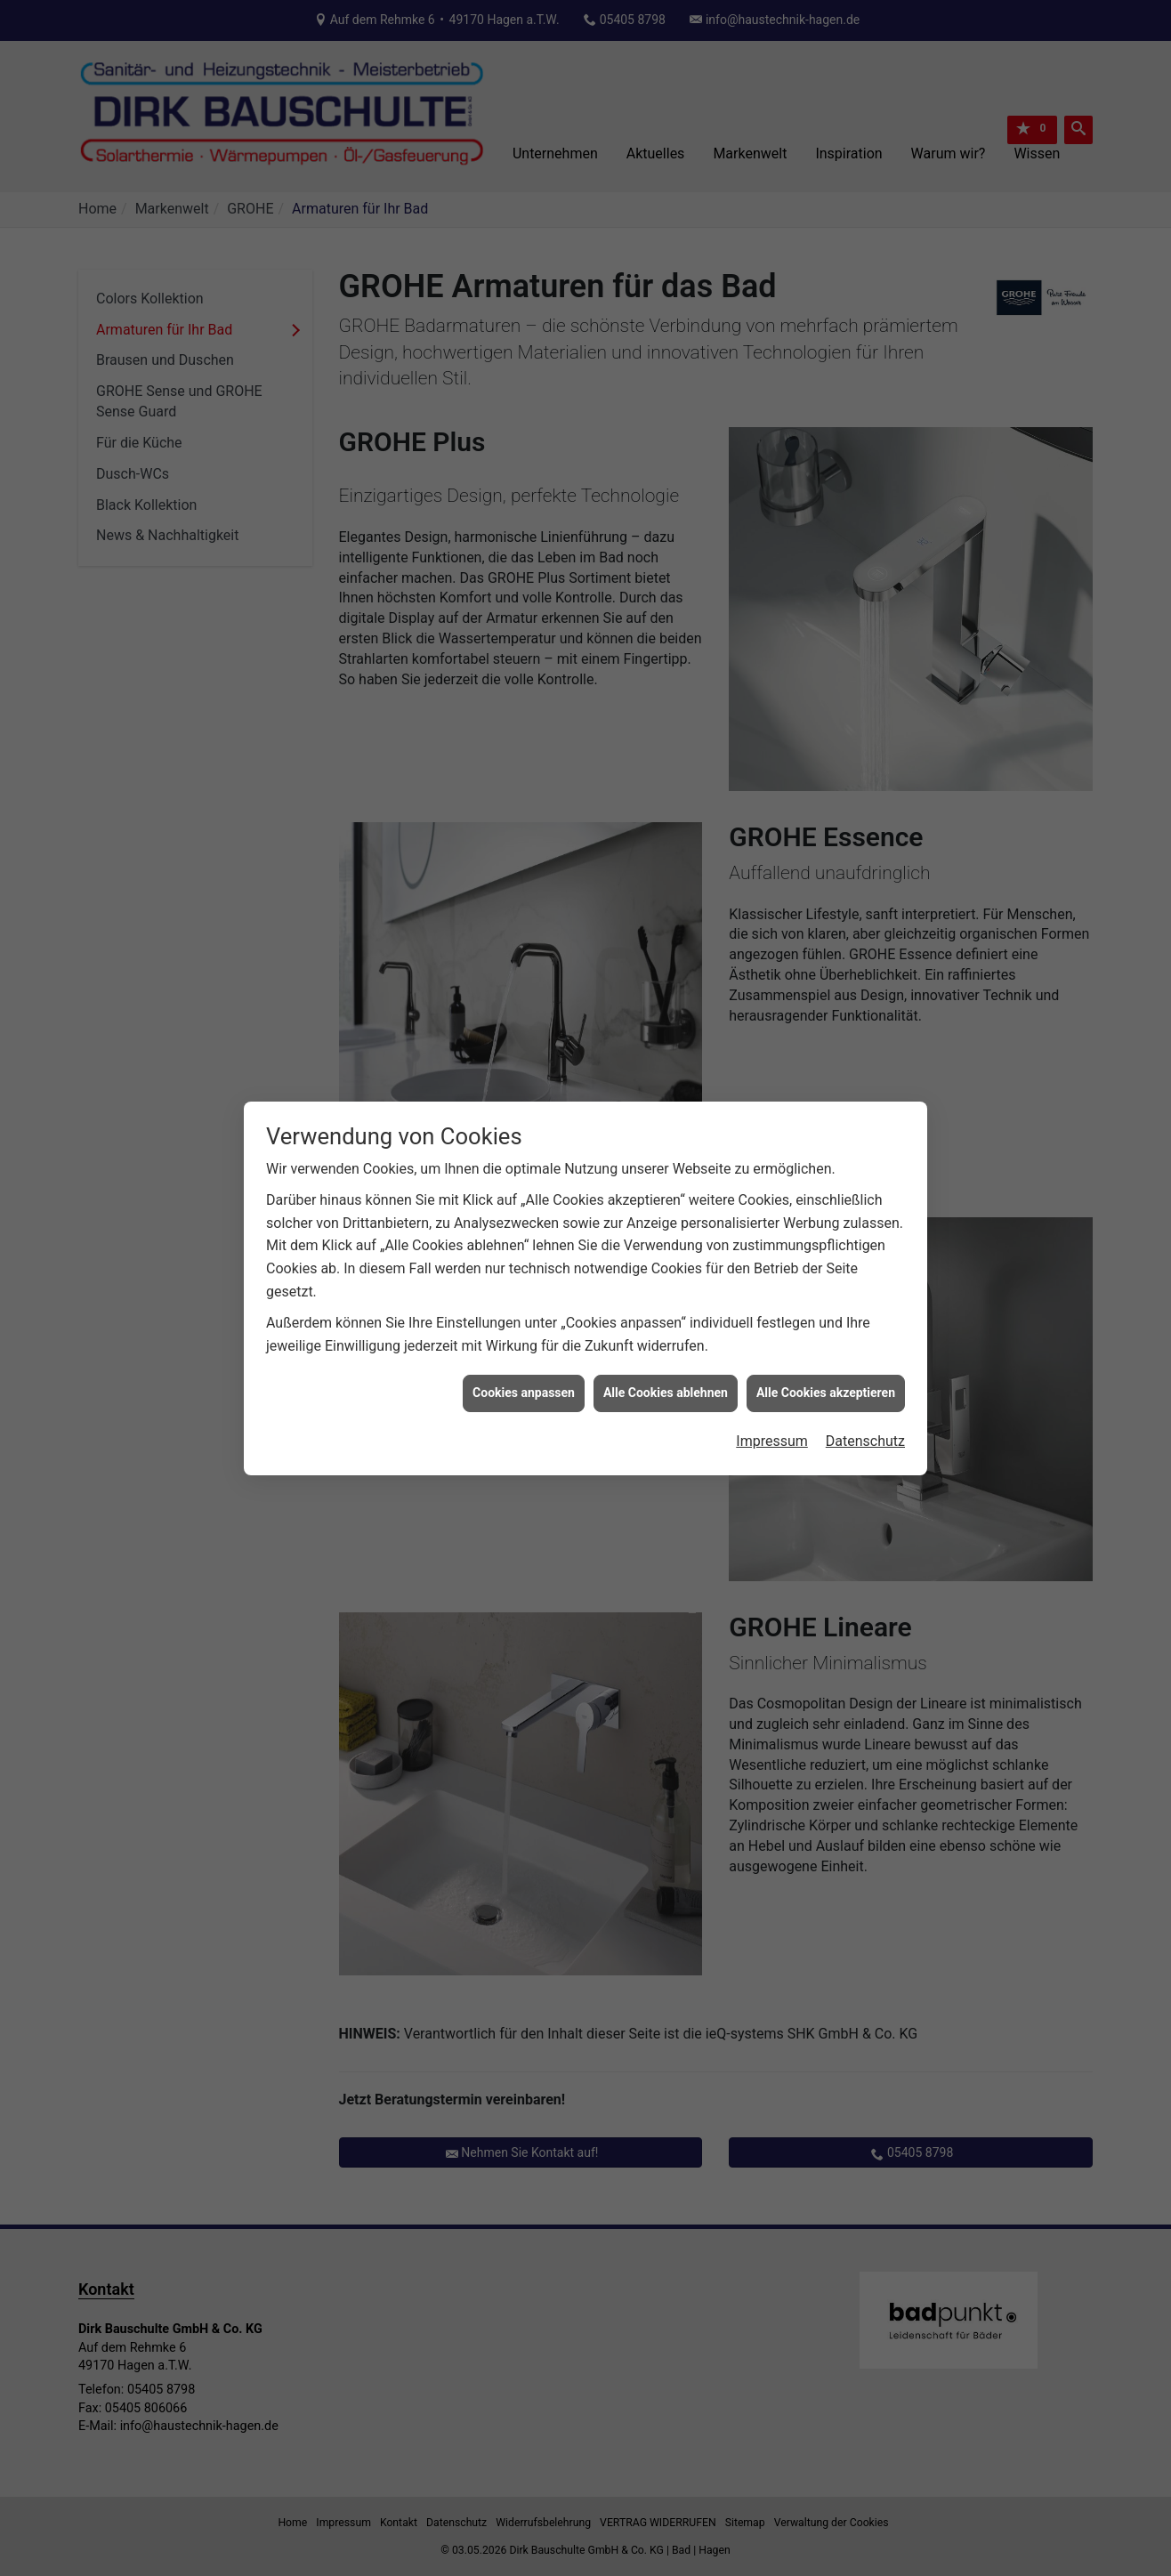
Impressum (772, 1287)
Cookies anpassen (523, 1238)
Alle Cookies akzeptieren (825, 1238)
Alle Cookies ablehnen (665, 1238)
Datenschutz (865, 1287)
